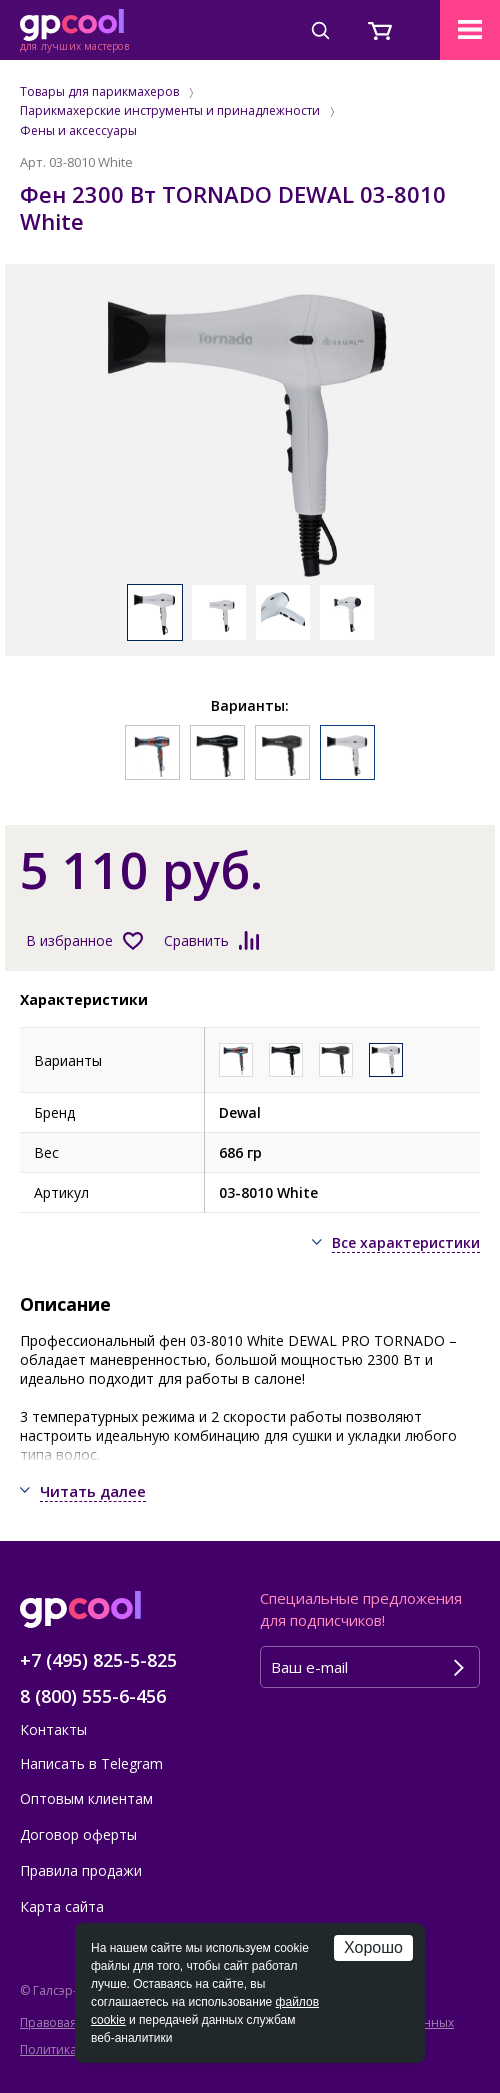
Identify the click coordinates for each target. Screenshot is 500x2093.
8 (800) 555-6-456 (93, 1696)
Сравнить (196, 940)
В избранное (69, 940)
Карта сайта (62, 1906)
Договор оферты (78, 1834)
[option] (250, 434)
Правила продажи (81, 1870)
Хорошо (373, 1947)
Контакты (53, 1729)
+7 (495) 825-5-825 (98, 1660)
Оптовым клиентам (86, 1798)
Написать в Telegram (91, 1763)
